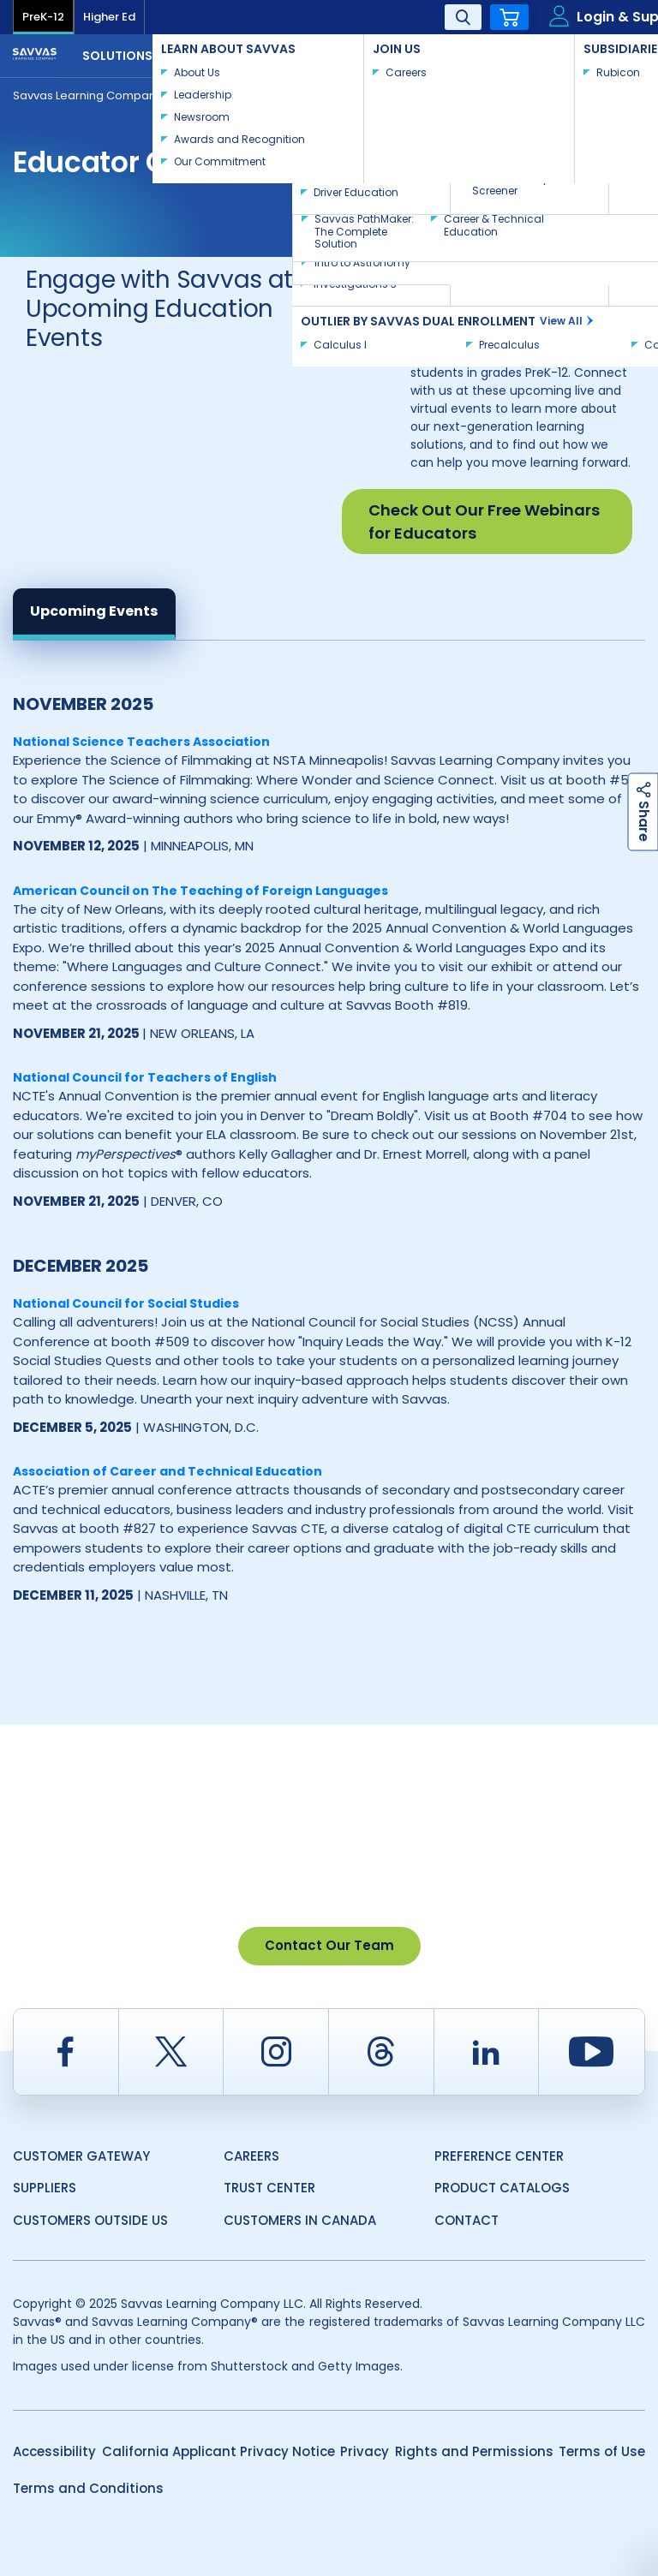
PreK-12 (43, 17)
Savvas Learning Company (87, 95)
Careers (251, 2156)
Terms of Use (602, 2451)
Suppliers (44, 2188)
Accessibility (54, 2451)
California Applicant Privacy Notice (218, 2451)
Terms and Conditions (88, 2488)
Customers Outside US (90, 2220)
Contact (588, 54)
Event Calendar (237, 94)
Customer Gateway (81, 2156)
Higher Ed (109, 17)
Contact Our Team (329, 1945)
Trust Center (269, 2188)
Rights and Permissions (474, 2451)
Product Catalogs (502, 2188)
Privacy (364, 2451)
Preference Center (499, 2156)
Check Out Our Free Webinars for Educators (484, 521)
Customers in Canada (300, 2220)
